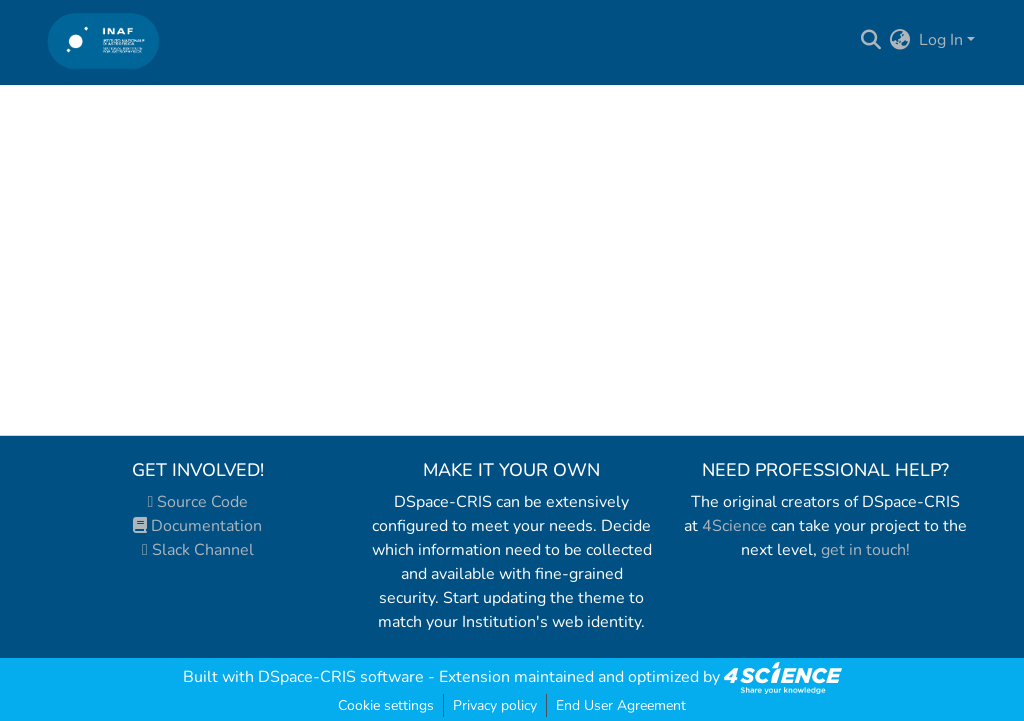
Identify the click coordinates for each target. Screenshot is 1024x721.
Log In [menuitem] (941, 40)
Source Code (198, 502)
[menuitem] (900, 40)
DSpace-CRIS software (341, 677)
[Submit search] (871, 40)
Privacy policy (495, 705)
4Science (734, 526)
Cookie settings (386, 705)
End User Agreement (621, 705)
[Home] (103, 40)
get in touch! (865, 550)
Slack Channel (198, 550)
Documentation (197, 526)
